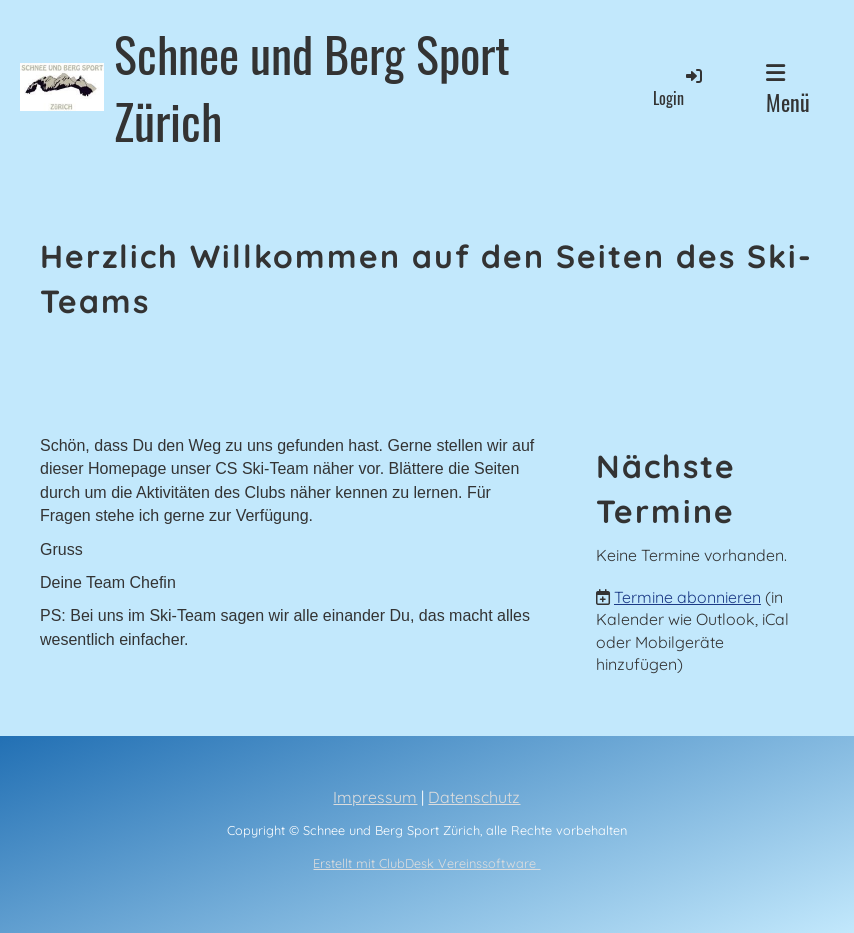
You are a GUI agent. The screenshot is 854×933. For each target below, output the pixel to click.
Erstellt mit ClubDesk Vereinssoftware (426, 863)
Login (679, 87)
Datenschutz (474, 797)
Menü (788, 90)
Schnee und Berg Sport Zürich (312, 87)
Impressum (375, 797)
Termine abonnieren (687, 597)
